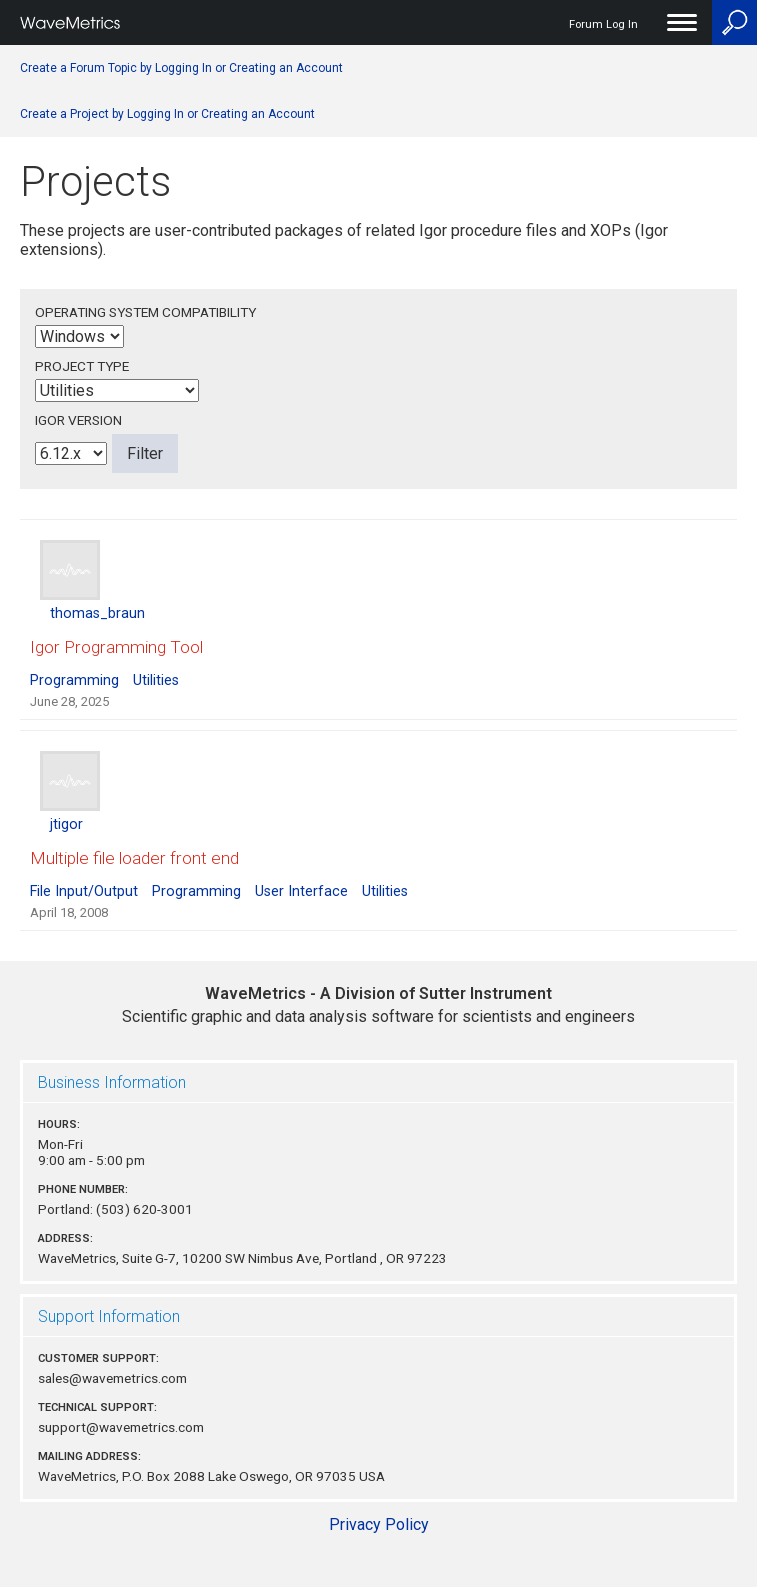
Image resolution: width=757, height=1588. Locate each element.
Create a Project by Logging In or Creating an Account (167, 114)
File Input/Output (84, 891)
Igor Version (78, 420)
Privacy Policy (379, 1524)
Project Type (82, 366)
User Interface (301, 891)
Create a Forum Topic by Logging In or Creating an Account (181, 68)
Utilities (156, 680)
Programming (74, 680)
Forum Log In (603, 24)
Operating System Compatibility (145, 312)
